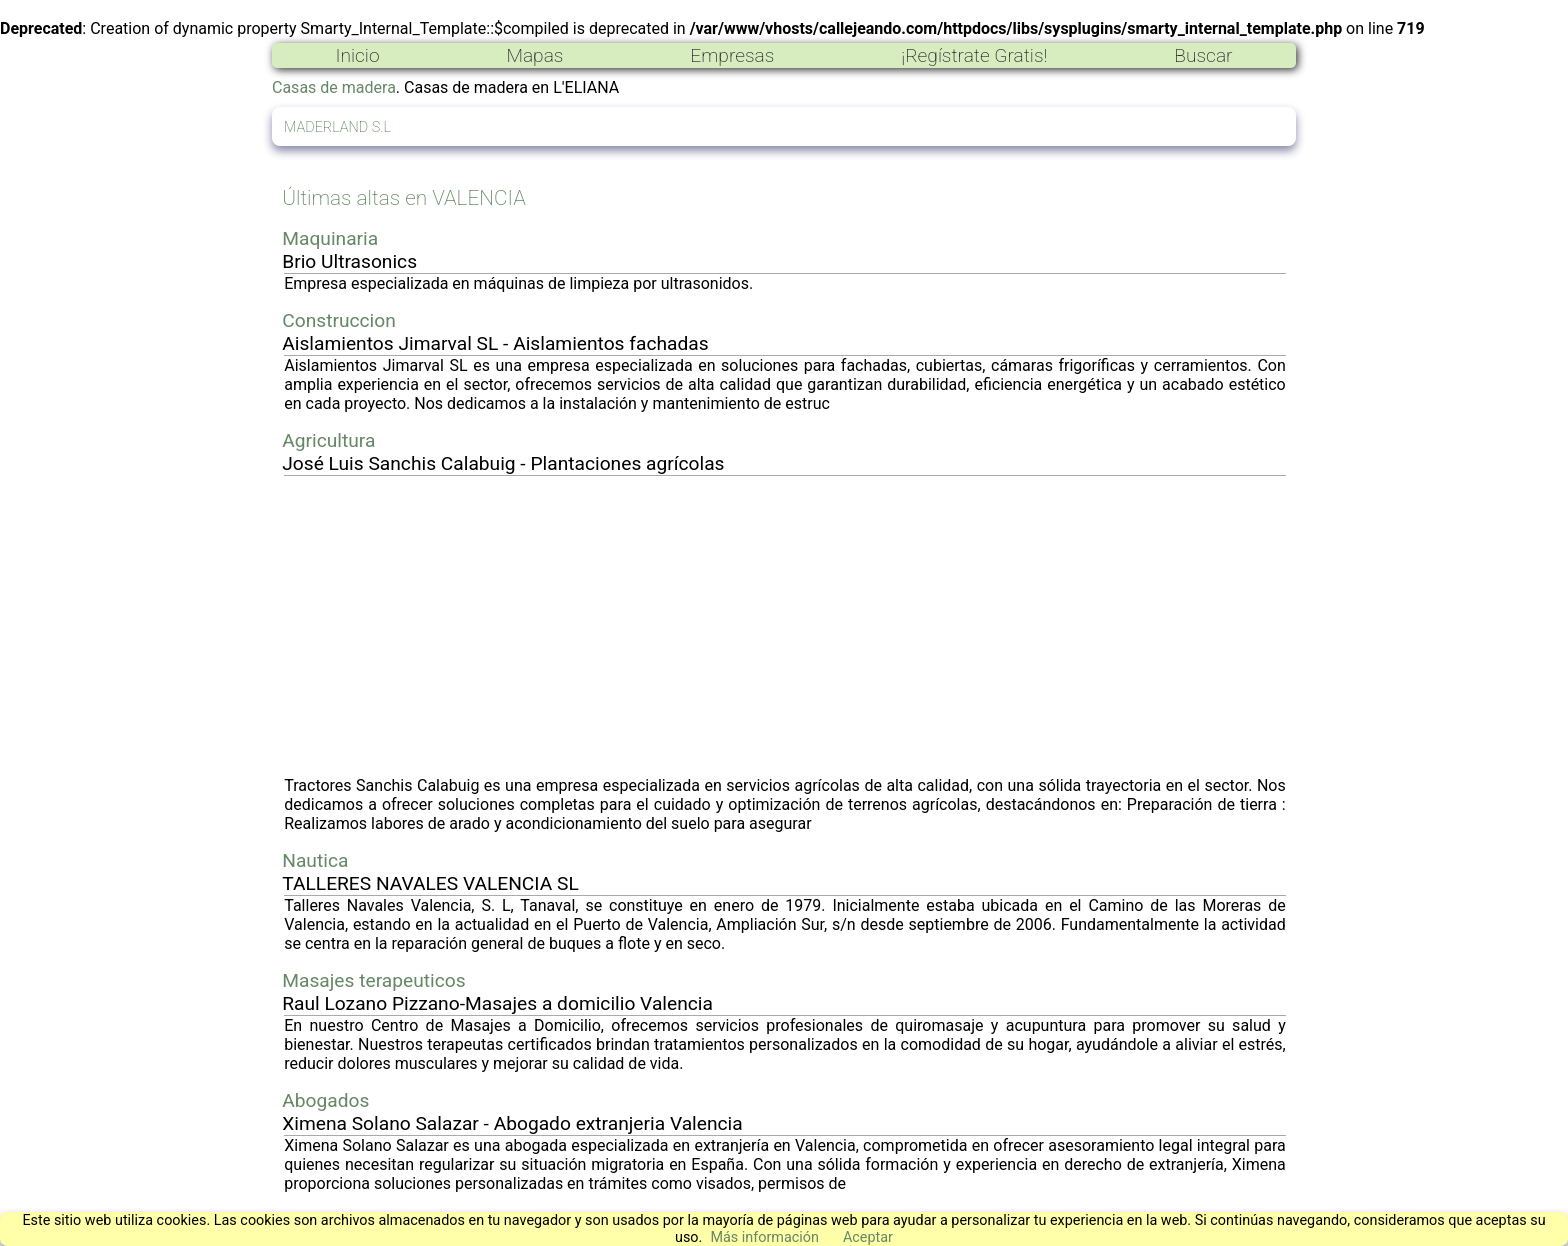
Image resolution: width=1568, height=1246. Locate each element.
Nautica (315, 860)
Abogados (325, 1100)
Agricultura (328, 440)
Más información (764, 1237)
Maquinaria (330, 238)
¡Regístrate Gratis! (974, 55)
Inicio (357, 55)
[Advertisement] (785, 626)
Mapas (534, 55)
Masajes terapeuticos (373, 980)
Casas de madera (334, 87)
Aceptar (868, 1237)
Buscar (1203, 55)
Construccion (339, 320)
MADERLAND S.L (337, 127)
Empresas (732, 55)
